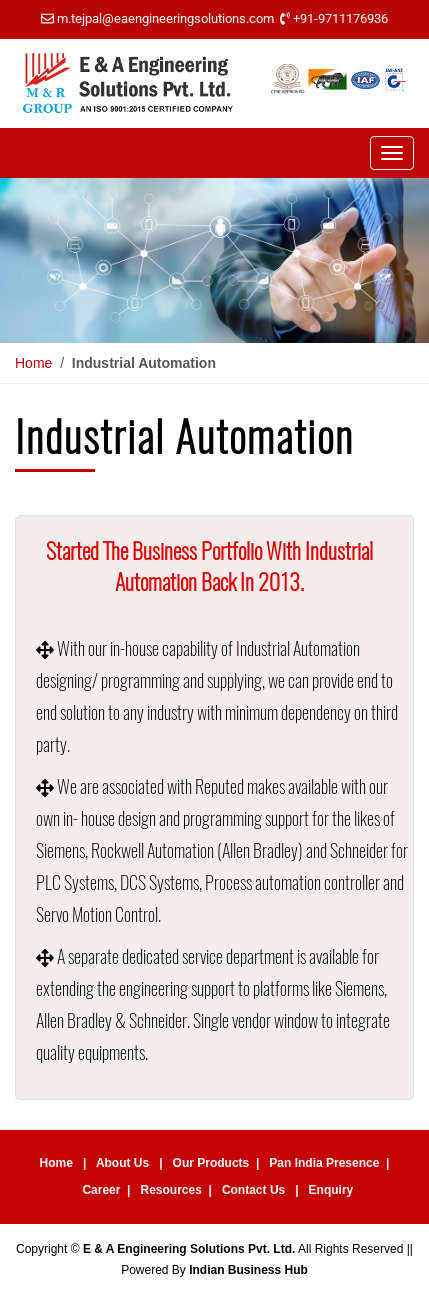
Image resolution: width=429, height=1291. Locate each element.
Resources (170, 1190)
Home (33, 363)
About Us (122, 1163)
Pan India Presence (324, 1163)
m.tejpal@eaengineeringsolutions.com (165, 18)
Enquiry (331, 1190)
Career (101, 1190)
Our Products (211, 1163)
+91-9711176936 (340, 18)
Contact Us (253, 1190)
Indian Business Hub (248, 1270)
